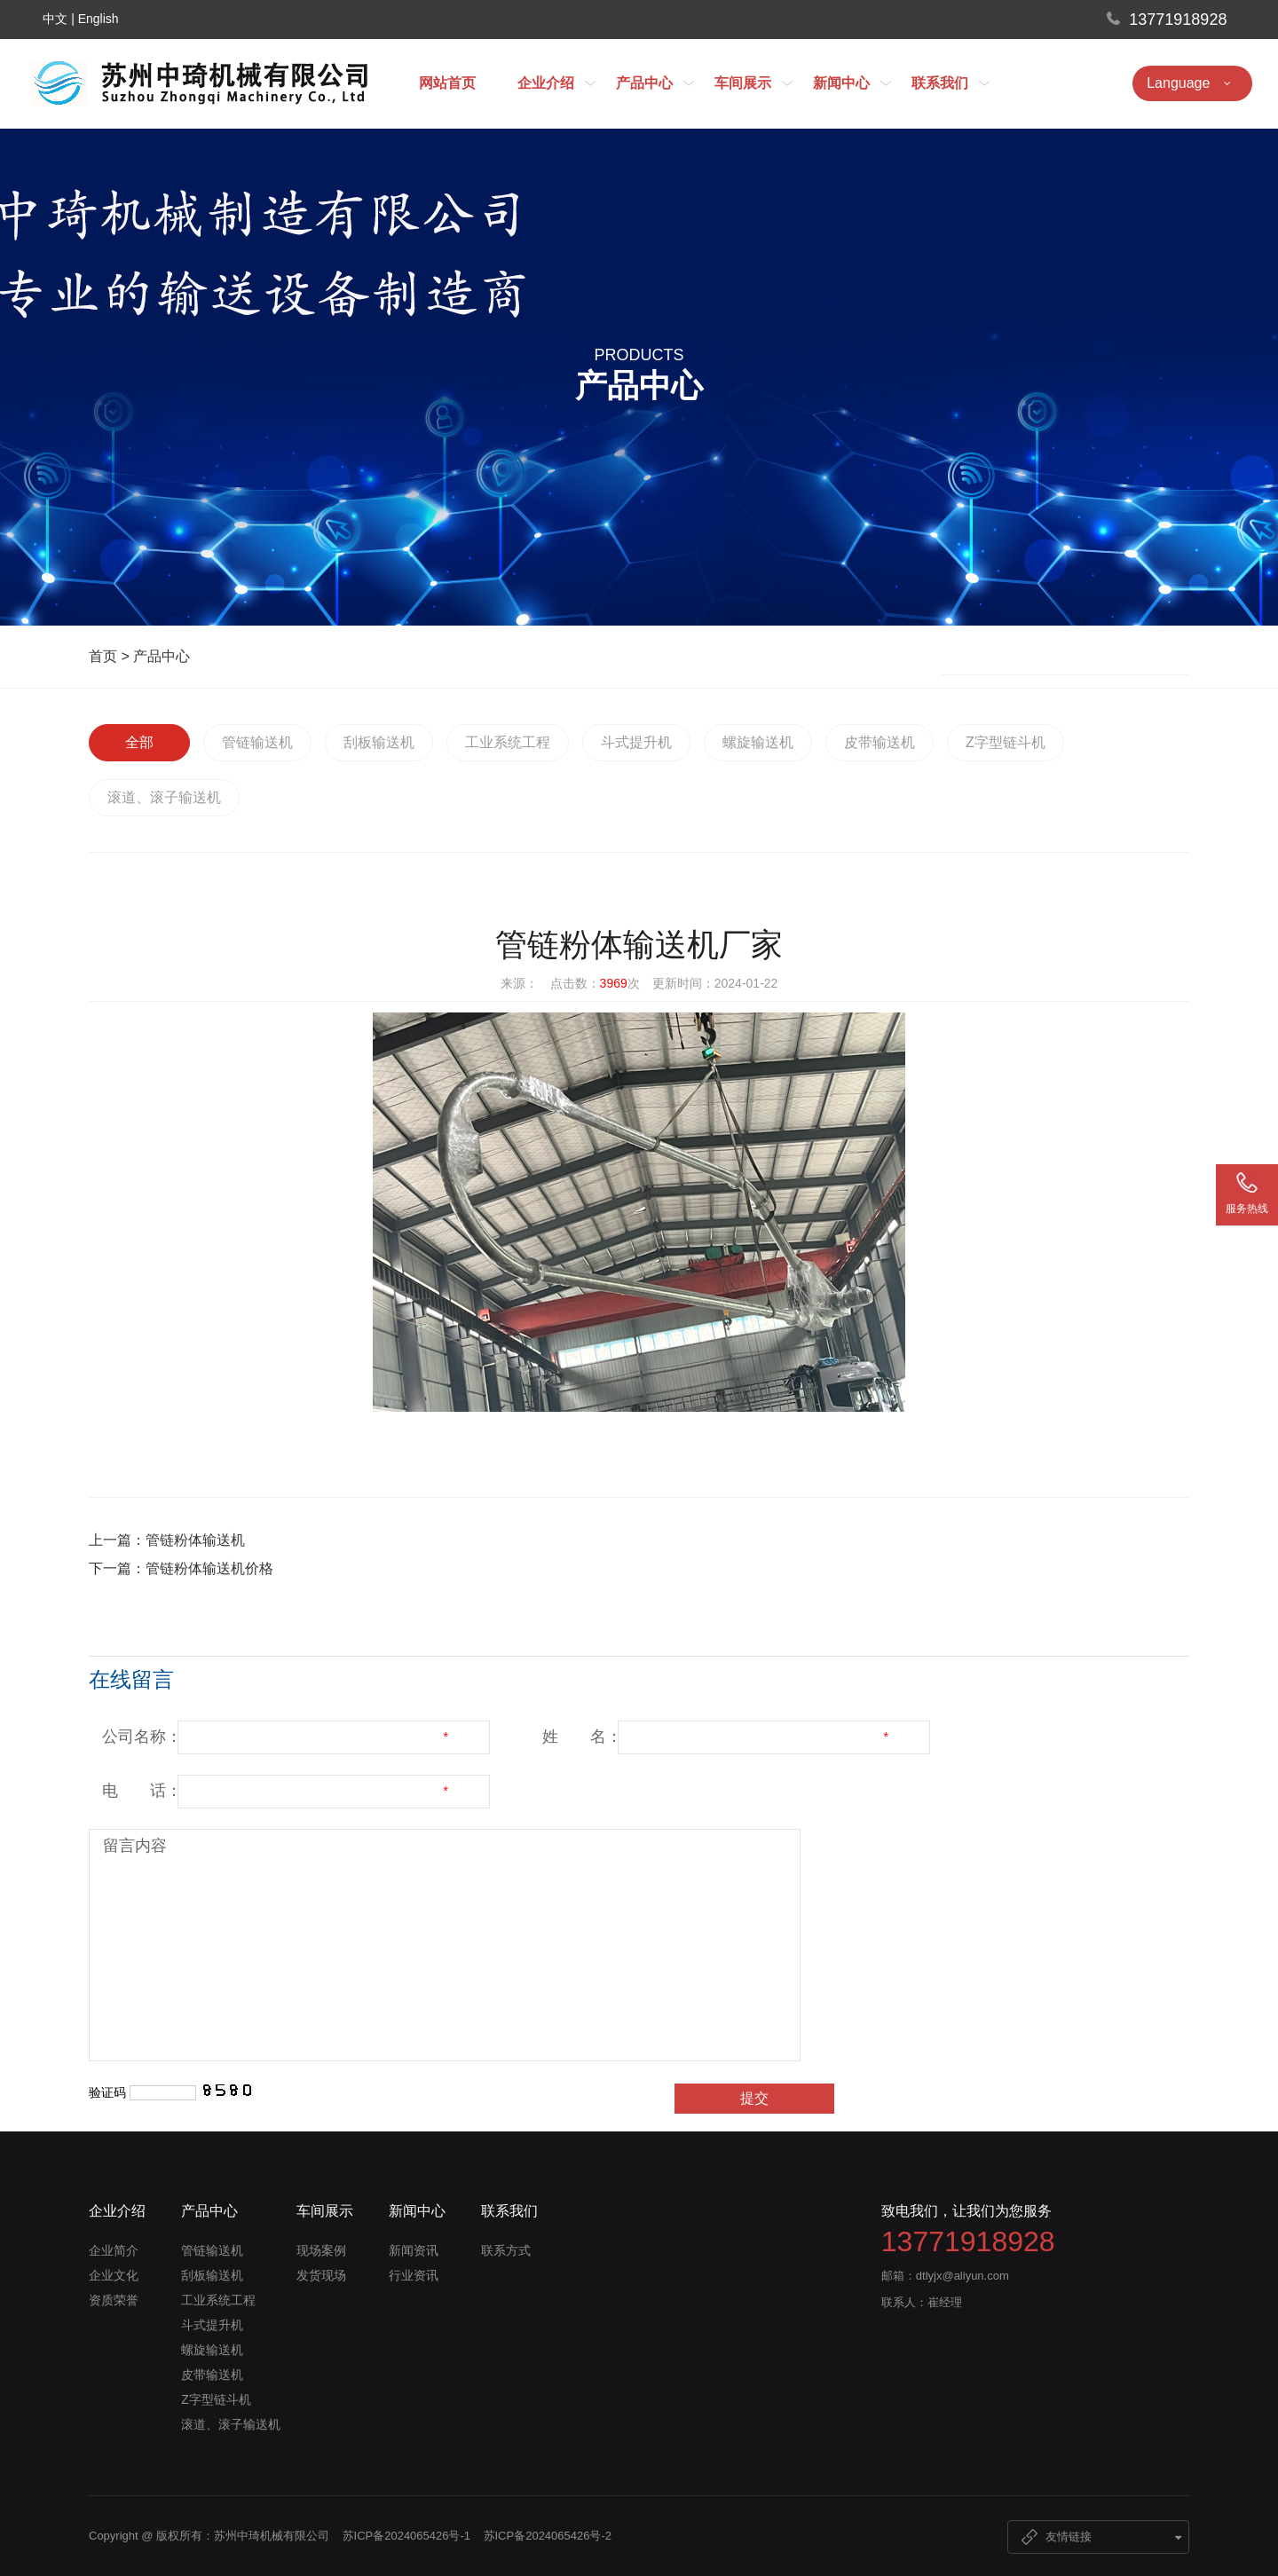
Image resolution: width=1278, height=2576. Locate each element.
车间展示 (753, 83)
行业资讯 (413, 2275)
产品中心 (655, 83)
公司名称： (142, 1736)
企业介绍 (556, 83)
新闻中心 (852, 83)
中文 (55, 19)
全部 (139, 742)
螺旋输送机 (757, 742)
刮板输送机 (378, 742)
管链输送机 (257, 742)
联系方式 (506, 2250)
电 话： (142, 1791)
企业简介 (113, 2250)
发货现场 (321, 2275)
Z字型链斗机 (1005, 742)
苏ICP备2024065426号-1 (407, 2535)
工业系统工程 (507, 742)
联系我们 (950, 83)
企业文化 (113, 2275)
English (98, 19)
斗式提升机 (636, 742)
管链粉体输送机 (195, 1540)
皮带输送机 (879, 742)
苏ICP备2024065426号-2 (548, 2535)
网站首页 (447, 83)
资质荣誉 (113, 2300)
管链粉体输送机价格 (209, 1568)
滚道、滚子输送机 (164, 797)
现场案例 (321, 2250)
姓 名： (582, 1736)
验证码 (107, 2092)
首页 (103, 656)
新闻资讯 (413, 2250)
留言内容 (135, 1846)
